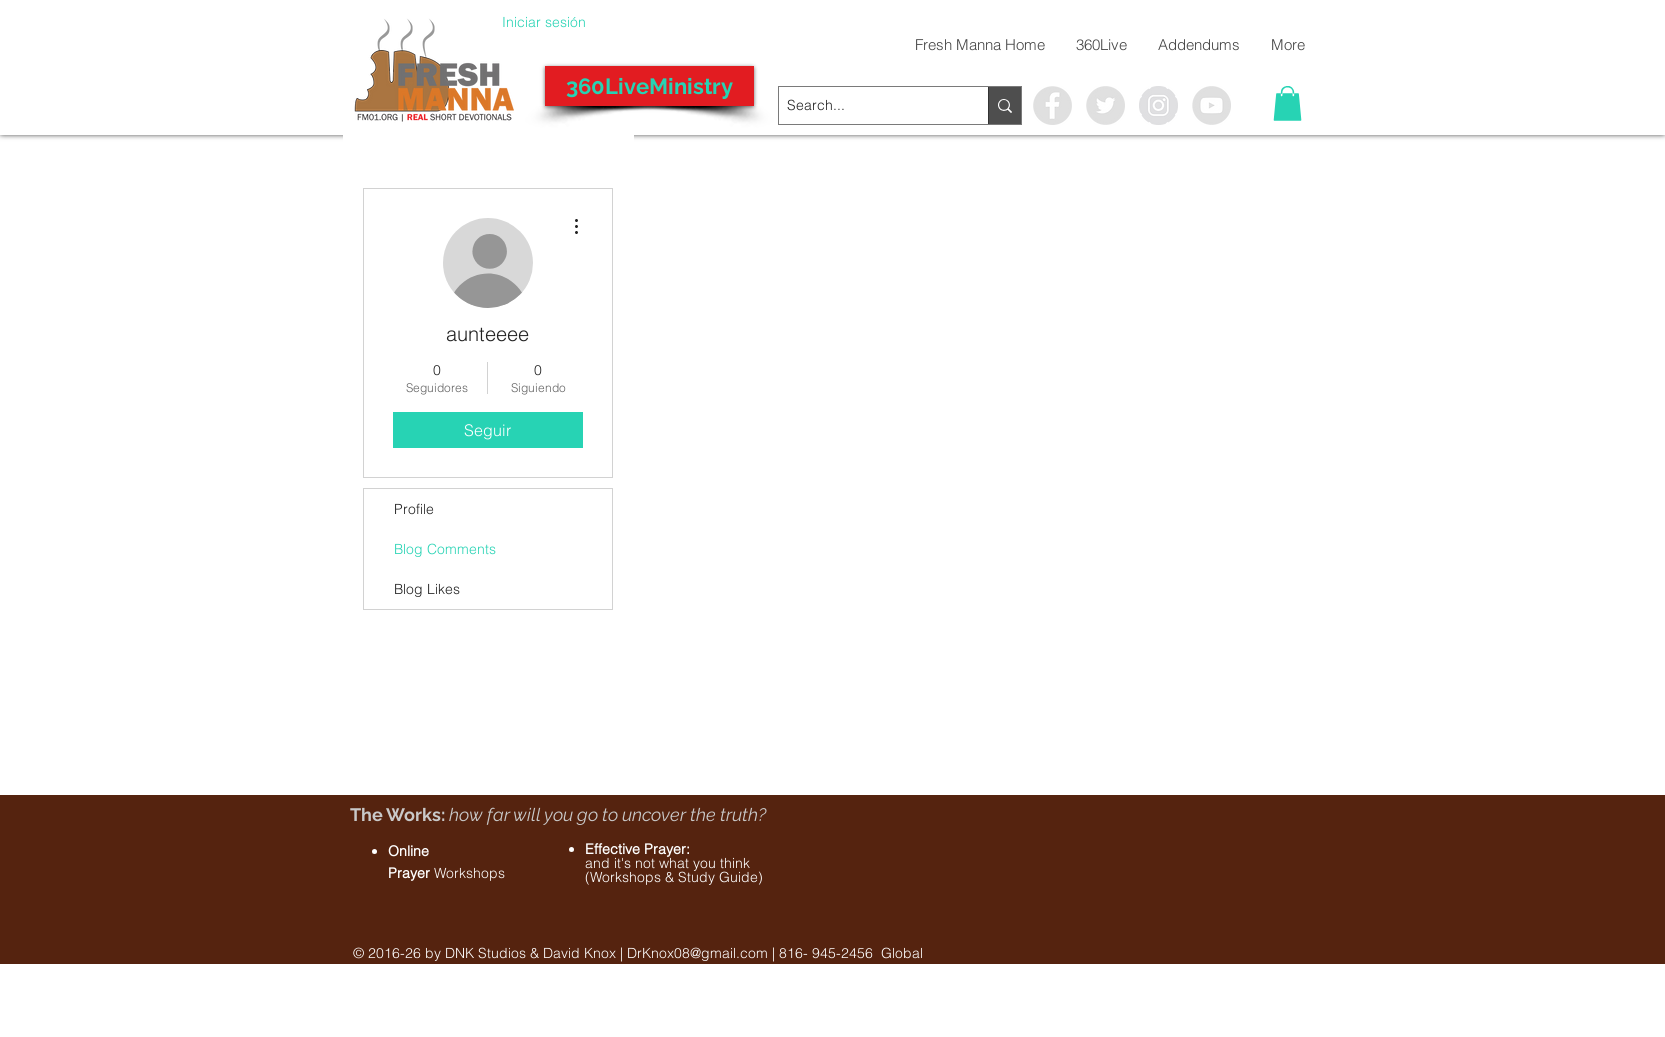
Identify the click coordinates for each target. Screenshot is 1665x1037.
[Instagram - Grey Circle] (1158, 105)
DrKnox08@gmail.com (697, 953)
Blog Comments (445, 549)
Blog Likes (427, 589)
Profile (414, 509)
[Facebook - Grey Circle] (1052, 105)
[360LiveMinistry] (649, 86)
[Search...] (866, 105)
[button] (1287, 103)
